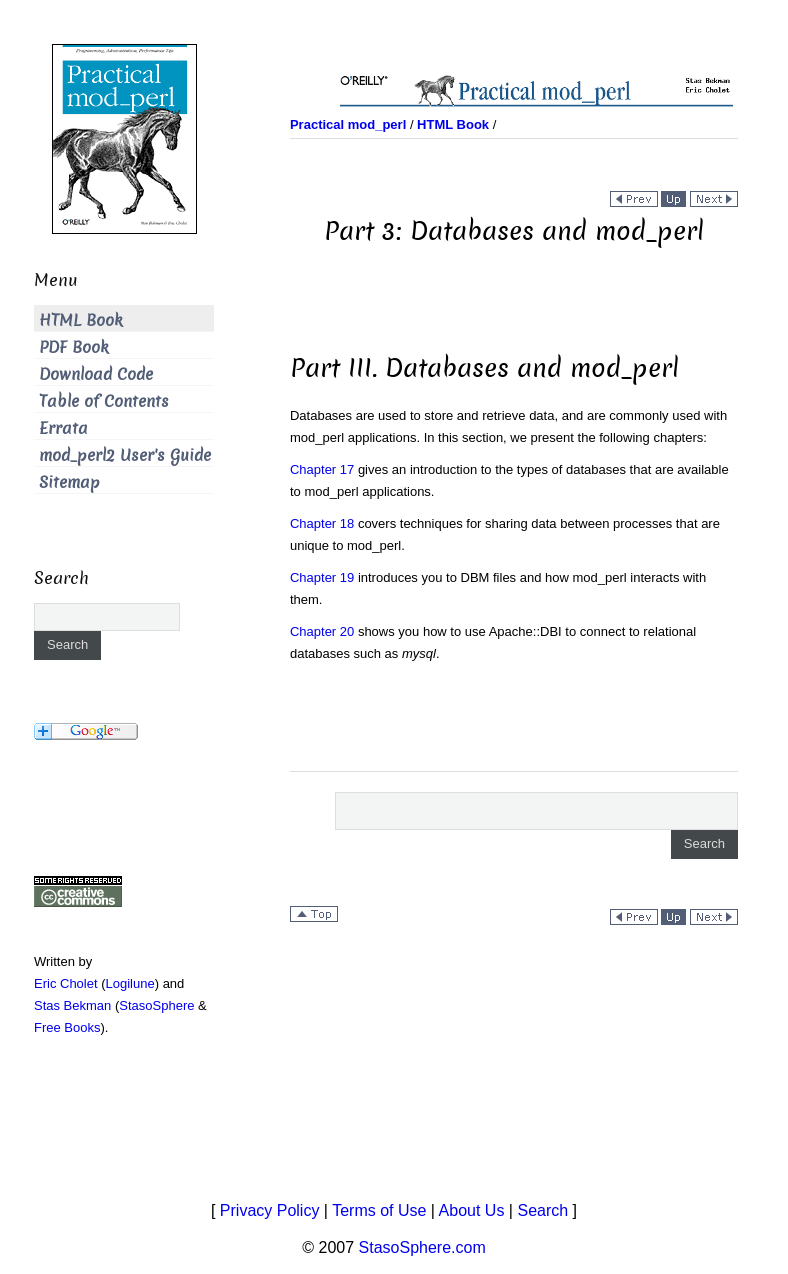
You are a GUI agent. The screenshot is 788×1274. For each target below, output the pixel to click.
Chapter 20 (322, 631)
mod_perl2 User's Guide (125, 455)
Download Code (96, 374)
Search (542, 1210)
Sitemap (69, 482)
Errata (63, 428)
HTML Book (81, 320)
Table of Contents (104, 401)
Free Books (67, 1027)
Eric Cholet (66, 983)
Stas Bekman (72, 1005)
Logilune (130, 983)
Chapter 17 (322, 469)
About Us (472, 1210)
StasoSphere (156, 1005)
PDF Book (74, 347)
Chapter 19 (322, 577)
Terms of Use (379, 1210)
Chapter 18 (322, 523)
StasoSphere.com (422, 1247)
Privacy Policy (270, 1210)
